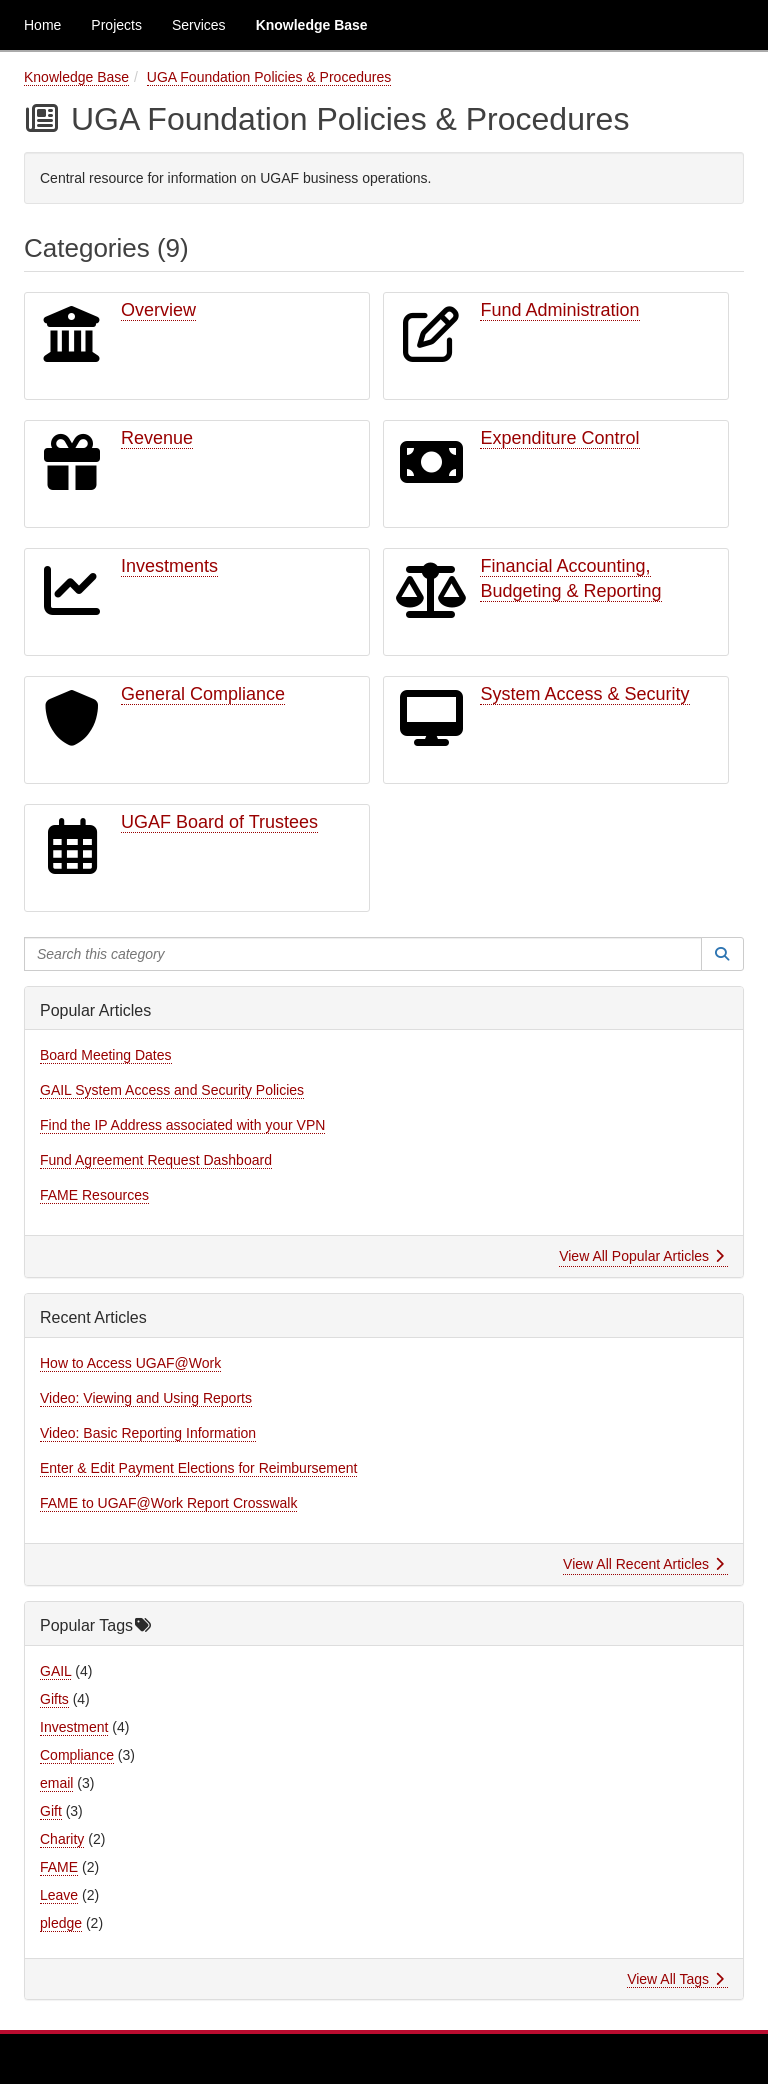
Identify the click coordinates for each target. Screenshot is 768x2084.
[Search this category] (363, 954)
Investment (74, 1727)
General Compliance (203, 694)
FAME (59, 1867)
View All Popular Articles (641, 1256)
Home (42, 25)
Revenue (157, 438)
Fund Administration (559, 310)
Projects (116, 25)
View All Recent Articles (643, 1564)
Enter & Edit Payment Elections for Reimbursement (198, 1468)
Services (199, 25)
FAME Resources (94, 1195)
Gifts (54, 1699)
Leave (59, 1895)
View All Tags (675, 1979)
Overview (158, 310)
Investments (169, 566)
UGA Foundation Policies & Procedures (269, 77)
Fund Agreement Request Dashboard (156, 1160)
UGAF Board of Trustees (219, 822)
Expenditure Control (559, 438)
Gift (51, 1811)
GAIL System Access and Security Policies (172, 1090)
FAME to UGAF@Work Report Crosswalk (168, 1503)
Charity (62, 1839)
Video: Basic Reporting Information (148, 1433)
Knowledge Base (312, 25)
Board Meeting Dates (106, 1055)
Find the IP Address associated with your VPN (182, 1125)
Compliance (77, 1755)
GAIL (55, 1671)
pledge (61, 1923)
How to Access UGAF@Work (130, 1363)
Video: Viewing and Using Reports (146, 1398)
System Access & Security (584, 694)
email (56, 1783)
